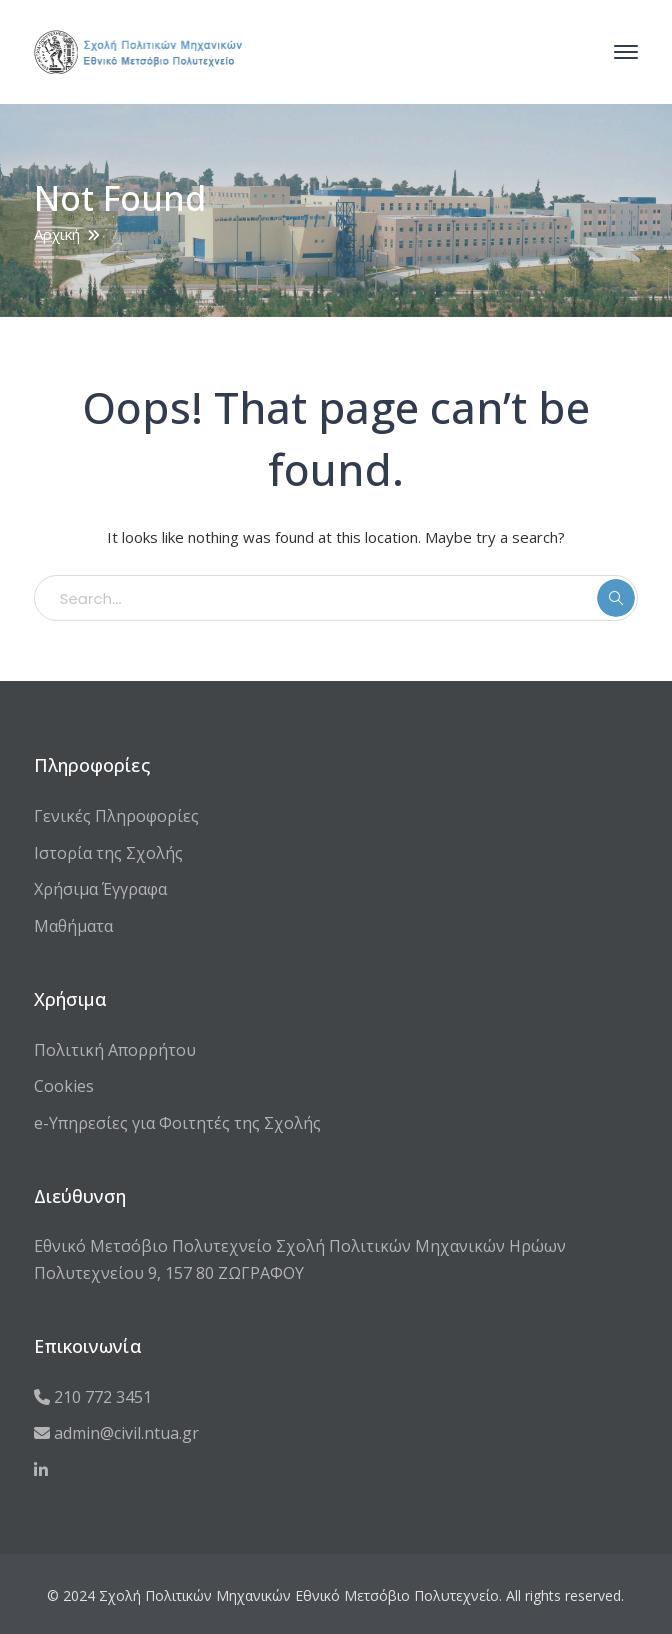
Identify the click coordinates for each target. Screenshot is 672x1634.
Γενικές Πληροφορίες (116, 816)
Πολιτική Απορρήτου (115, 1050)
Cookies (64, 1086)
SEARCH (616, 598)
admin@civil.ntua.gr (116, 1433)
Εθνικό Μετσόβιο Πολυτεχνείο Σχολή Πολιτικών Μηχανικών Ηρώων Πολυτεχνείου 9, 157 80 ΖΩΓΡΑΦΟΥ (300, 1259)
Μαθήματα (73, 926)
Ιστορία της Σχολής (108, 853)
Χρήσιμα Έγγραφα (100, 889)
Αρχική (57, 234)
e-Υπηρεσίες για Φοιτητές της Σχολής (177, 1123)
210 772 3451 (93, 1397)
